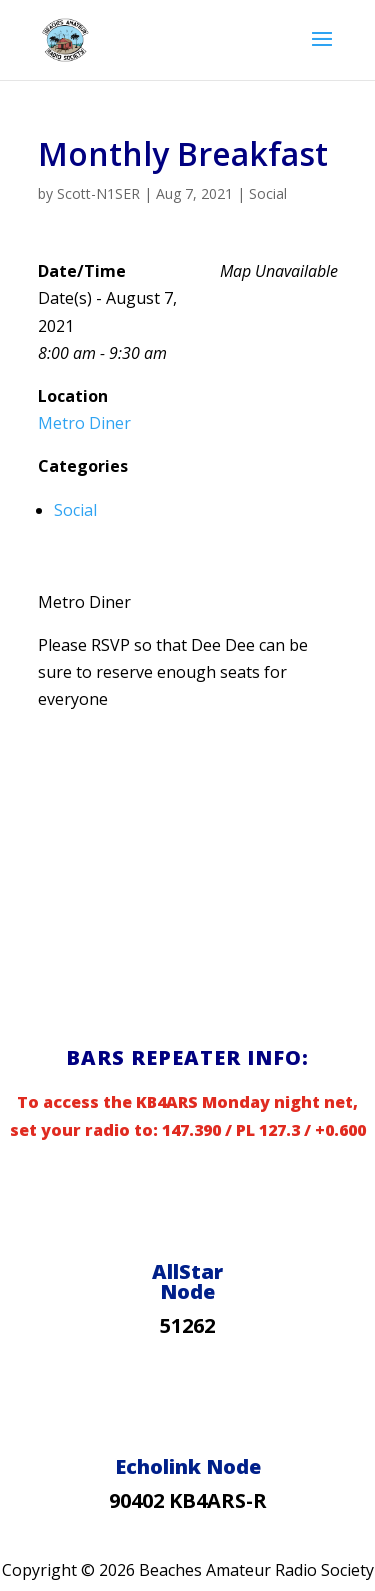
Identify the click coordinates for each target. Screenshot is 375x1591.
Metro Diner (84, 423)
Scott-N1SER (98, 193)
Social (268, 193)
